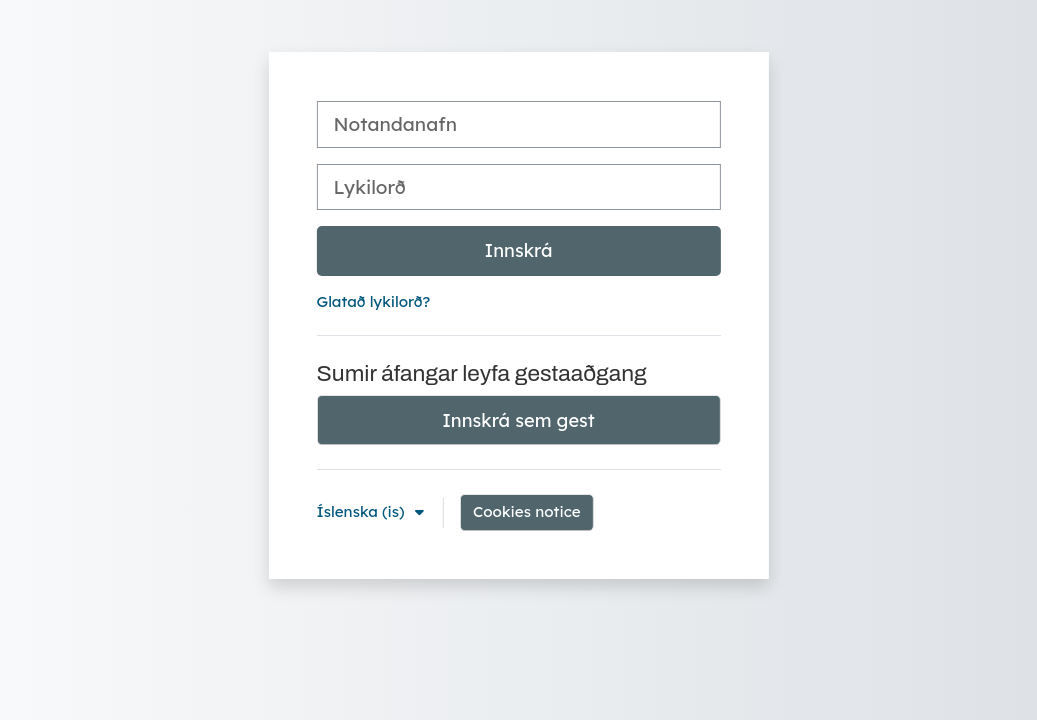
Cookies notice (527, 511)
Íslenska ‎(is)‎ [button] (363, 511)
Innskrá (519, 250)
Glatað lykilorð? (374, 301)
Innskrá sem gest (518, 420)
